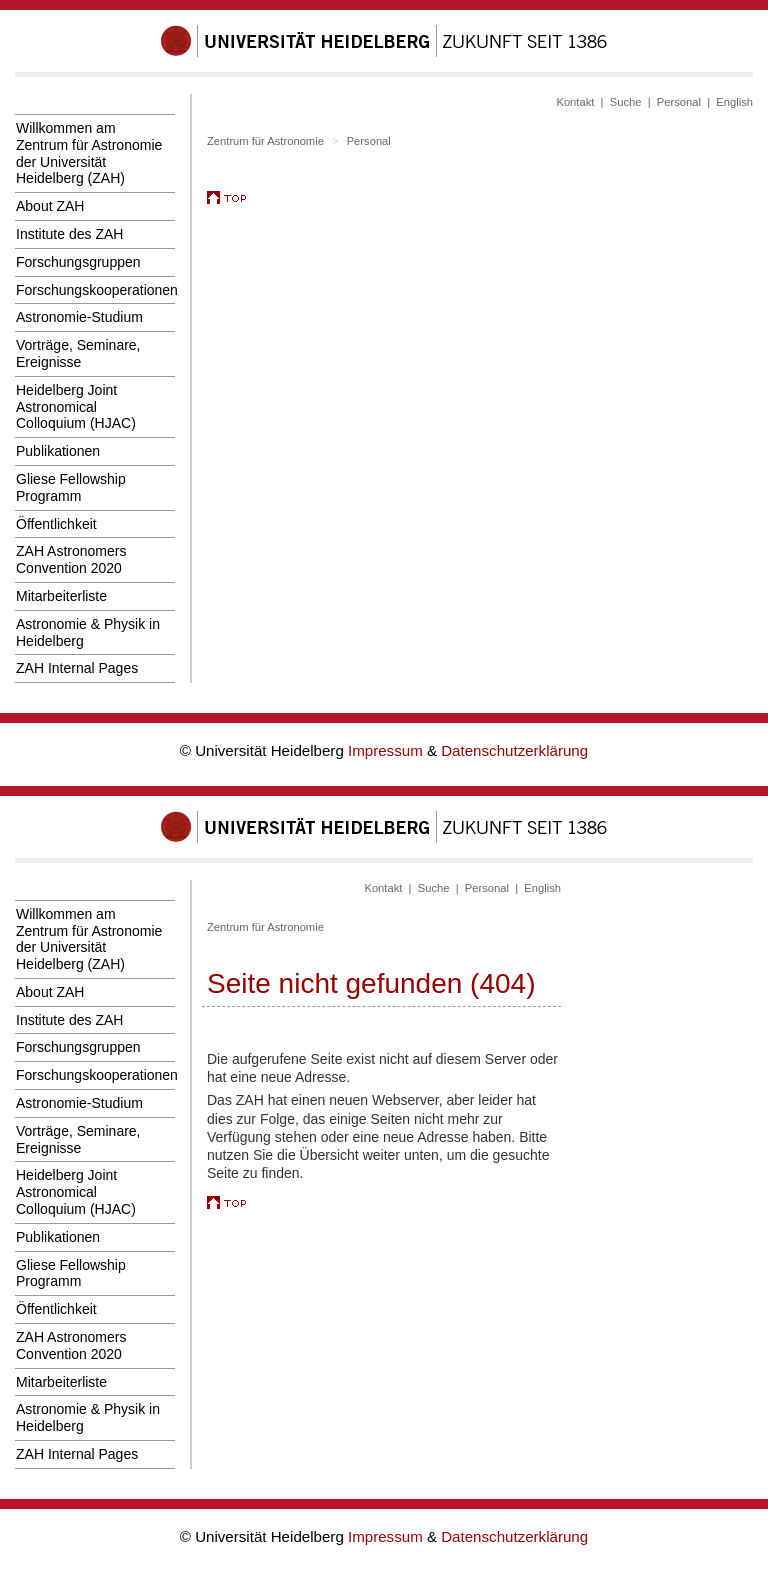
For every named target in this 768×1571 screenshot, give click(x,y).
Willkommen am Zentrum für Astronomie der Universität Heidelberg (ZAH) (89, 153)
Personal (679, 102)
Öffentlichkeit (56, 524)
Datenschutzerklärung (514, 750)
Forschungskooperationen (95, 290)
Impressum (387, 750)
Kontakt (575, 102)
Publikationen (58, 451)
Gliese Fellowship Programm (71, 487)
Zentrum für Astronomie (265, 141)
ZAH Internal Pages (77, 668)
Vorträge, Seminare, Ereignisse (78, 353)
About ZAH (50, 206)
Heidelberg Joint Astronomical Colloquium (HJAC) (76, 407)
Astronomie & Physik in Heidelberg (88, 632)
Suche (626, 102)
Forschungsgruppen (78, 262)
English (734, 102)
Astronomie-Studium (79, 317)
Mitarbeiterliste (61, 596)
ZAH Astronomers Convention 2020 (71, 559)
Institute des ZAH (69, 234)
